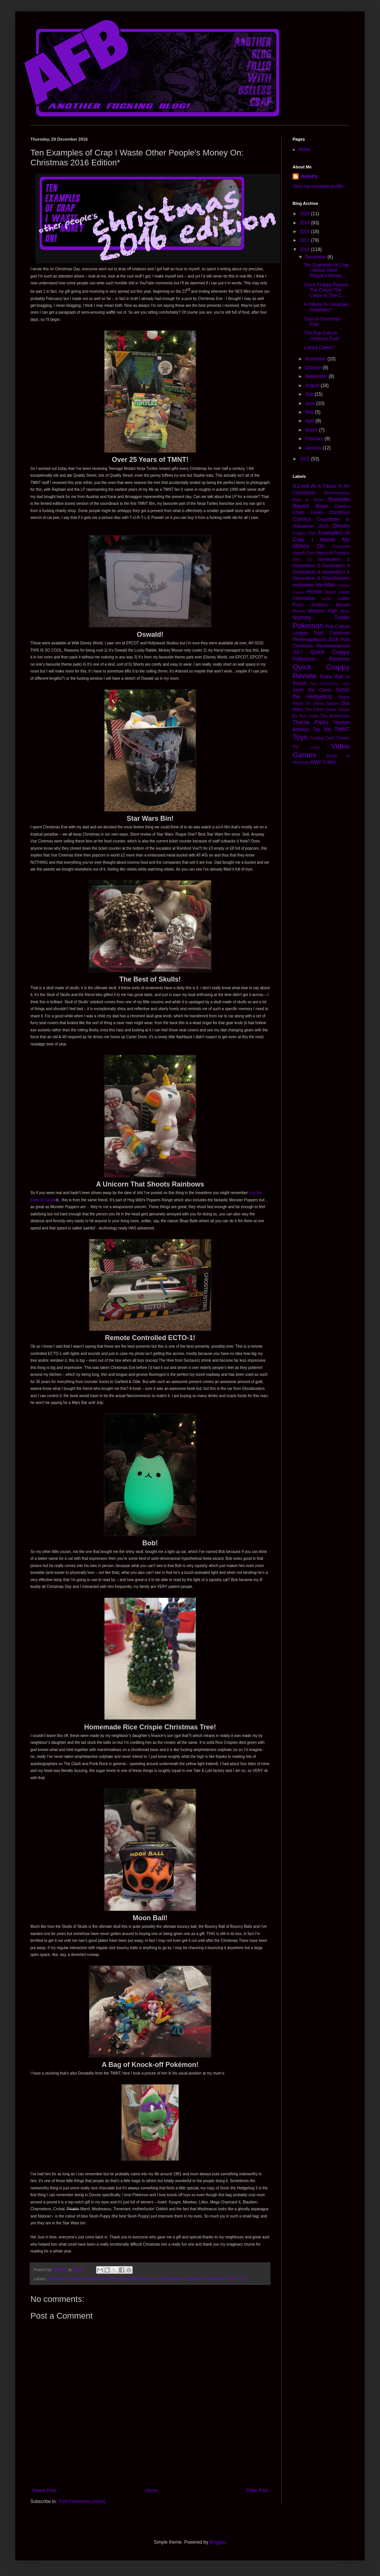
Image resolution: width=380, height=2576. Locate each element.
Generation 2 (306, 565)
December (316, 257)
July (310, 394)
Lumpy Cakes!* (319, 347)
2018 (305, 231)
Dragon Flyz (304, 533)
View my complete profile (318, 186)
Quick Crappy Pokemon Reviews (321, 655)
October (314, 367)
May (310, 412)
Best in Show (308, 499)
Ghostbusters (172, 2278)
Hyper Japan (337, 592)
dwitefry (309, 176)
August (313, 385)
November (316, 359)
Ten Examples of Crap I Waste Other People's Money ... (326, 270)
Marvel (343, 605)
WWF (315, 762)
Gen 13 (302, 559)
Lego (326, 598)
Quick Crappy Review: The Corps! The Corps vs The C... (326, 290)
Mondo (299, 611)
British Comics (332, 506)
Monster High (322, 611)
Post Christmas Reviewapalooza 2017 (321, 646)
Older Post (257, 2490)
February (315, 438)
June (310, 403)
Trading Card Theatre (330, 738)
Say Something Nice (330, 683)
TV (295, 747)
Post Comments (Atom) (82, 2501)
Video (314, 747)
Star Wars (215, 2278)
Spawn (332, 703)
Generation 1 (334, 559)
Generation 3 (336, 565)
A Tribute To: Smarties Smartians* (326, 307)
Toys (243, 2278)
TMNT (231, 2278)
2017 (305, 240)
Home (151, 2490)
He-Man (325, 585)
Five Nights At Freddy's (328, 552)
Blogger (217, 2542)
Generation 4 (306, 572)
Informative (304, 598)
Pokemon (195, 2278)
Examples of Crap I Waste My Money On (120, 2278)
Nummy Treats (321, 617)
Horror (314, 591)
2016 (305, 249)
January (314, 447)
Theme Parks (310, 722)
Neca (345, 611)
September (317, 376)
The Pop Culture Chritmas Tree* (322, 335)
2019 (305, 222)
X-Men (329, 762)
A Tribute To (330, 486)
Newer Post (44, 2490)
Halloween (303, 585)
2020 (305, 213)
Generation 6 (306, 578)
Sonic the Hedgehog (321, 693)
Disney (74, 2278)
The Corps (309, 716)
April (310, 421)
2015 (305, 459)
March (312, 430)
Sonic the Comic (312, 690)
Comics (302, 519)
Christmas (57, 2278)
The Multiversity (335, 716)
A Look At (304, 486)
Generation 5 (336, 572)
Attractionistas (337, 492)
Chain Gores (308, 512)
